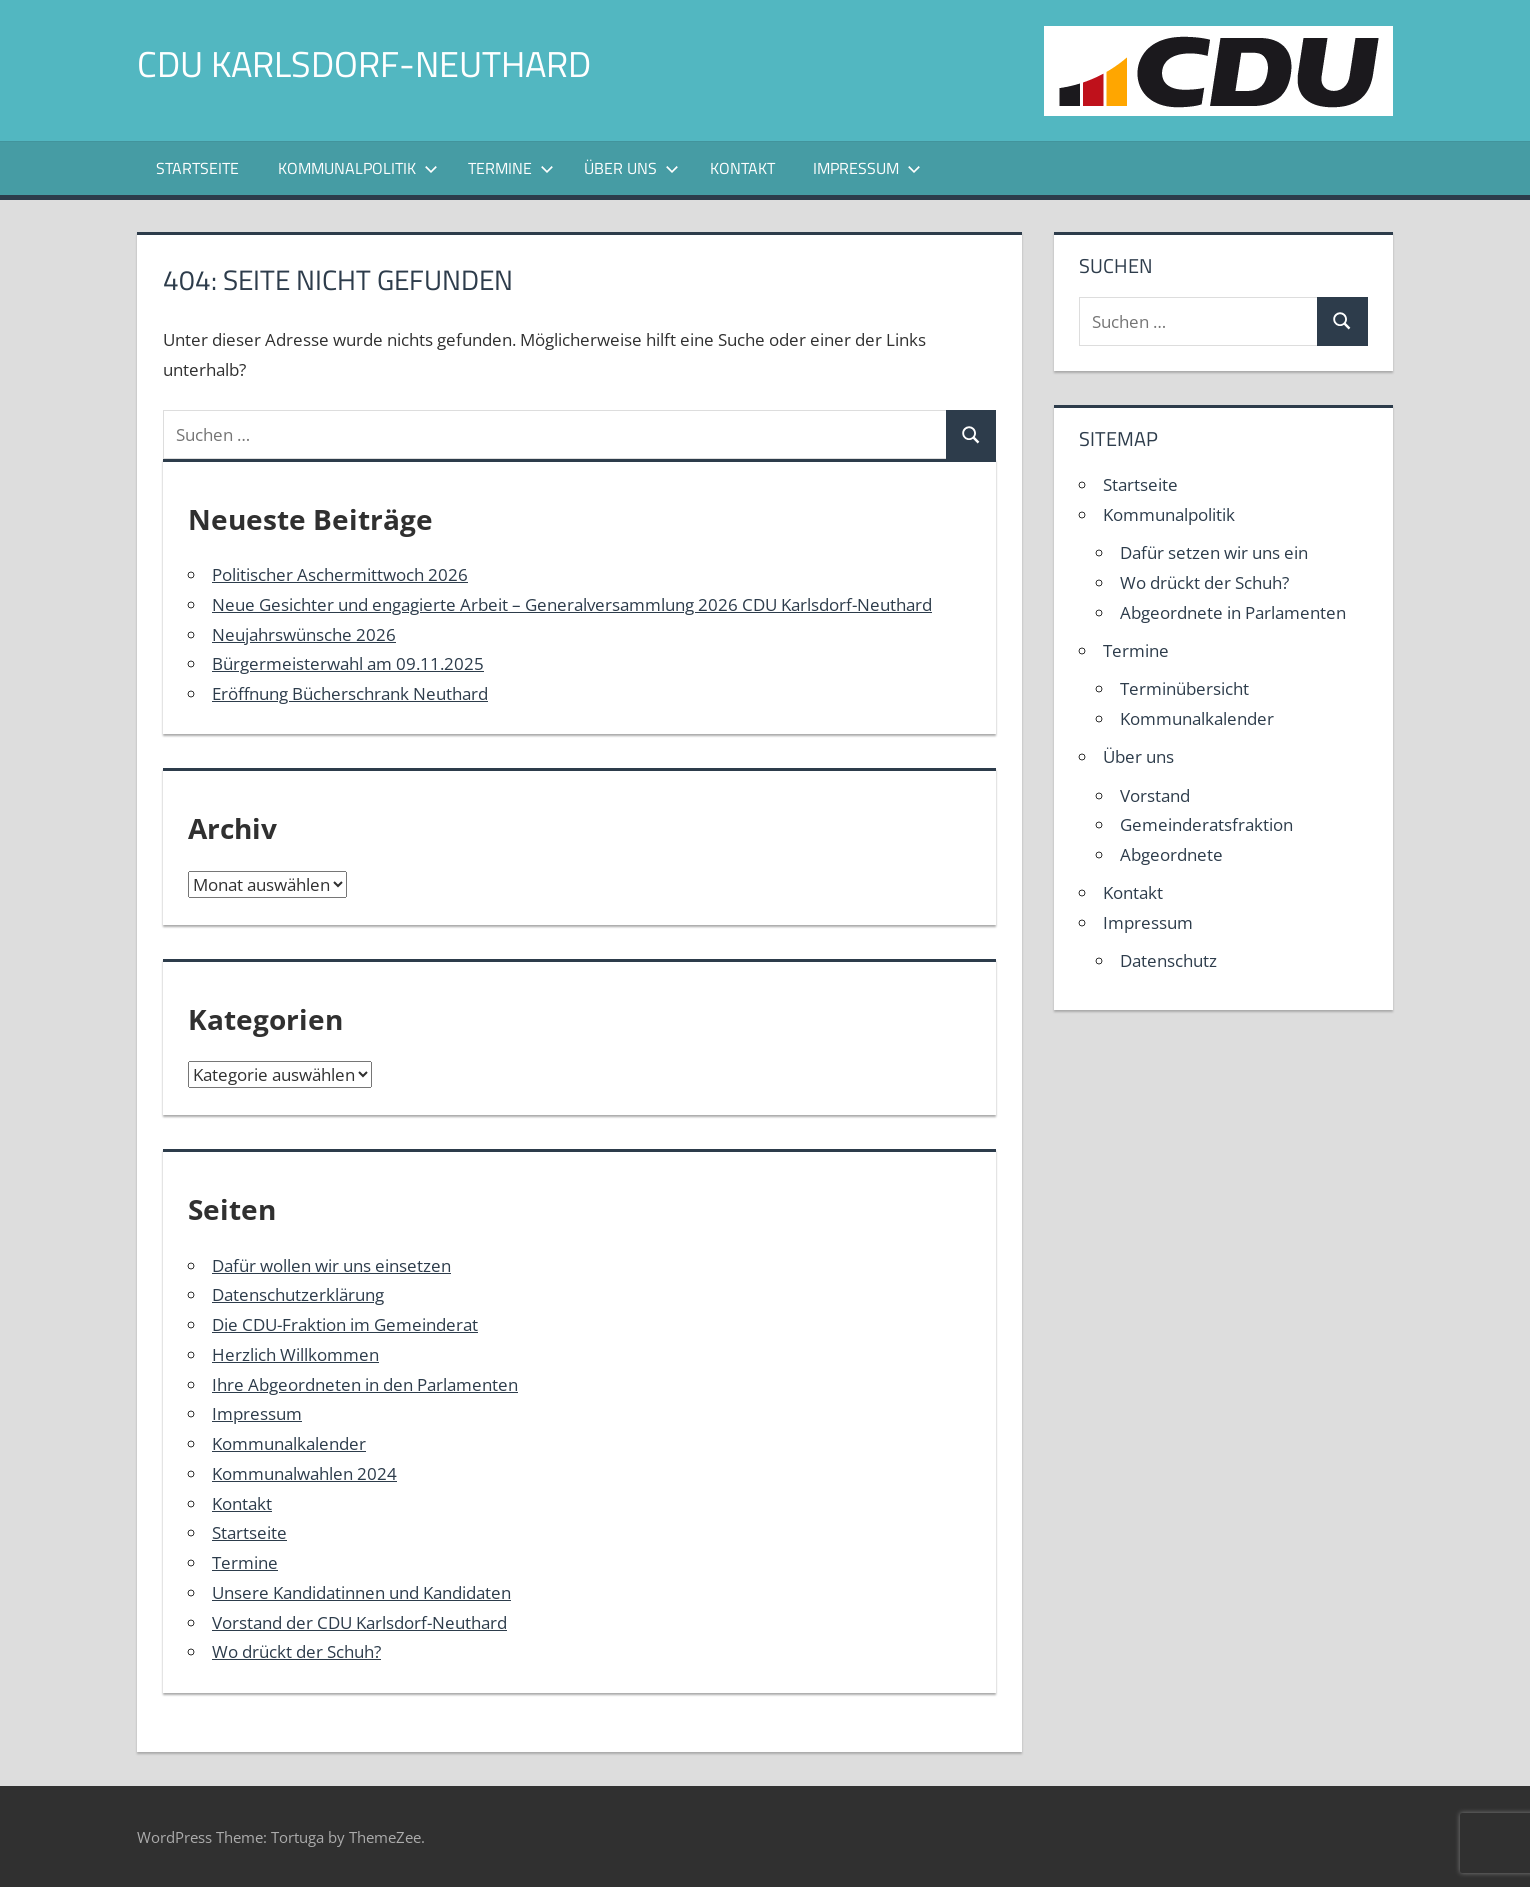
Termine (511, 168)
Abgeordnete (1171, 854)
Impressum (867, 168)
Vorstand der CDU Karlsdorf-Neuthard (359, 1622)
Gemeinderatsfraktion (1206, 824)
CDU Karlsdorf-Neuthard (364, 63)
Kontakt (742, 168)
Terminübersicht (1184, 688)
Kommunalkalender (289, 1443)
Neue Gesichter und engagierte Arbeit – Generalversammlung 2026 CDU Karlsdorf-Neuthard (572, 604)
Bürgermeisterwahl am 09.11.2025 (348, 663)
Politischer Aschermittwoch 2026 (340, 574)
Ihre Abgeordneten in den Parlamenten (365, 1384)
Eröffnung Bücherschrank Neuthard (350, 693)
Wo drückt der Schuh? (296, 1651)
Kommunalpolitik (358, 168)
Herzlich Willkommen (295, 1354)
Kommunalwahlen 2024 (304, 1473)
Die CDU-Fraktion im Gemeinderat (345, 1324)
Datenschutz (1168, 960)
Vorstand (1155, 795)
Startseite (197, 168)
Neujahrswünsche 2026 (304, 634)
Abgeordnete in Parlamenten (1233, 612)
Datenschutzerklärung (298, 1294)
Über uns (631, 168)
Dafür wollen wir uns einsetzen (331, 1265)
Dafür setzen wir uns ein (1214, 552)
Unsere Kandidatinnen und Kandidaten (361, 1592)
